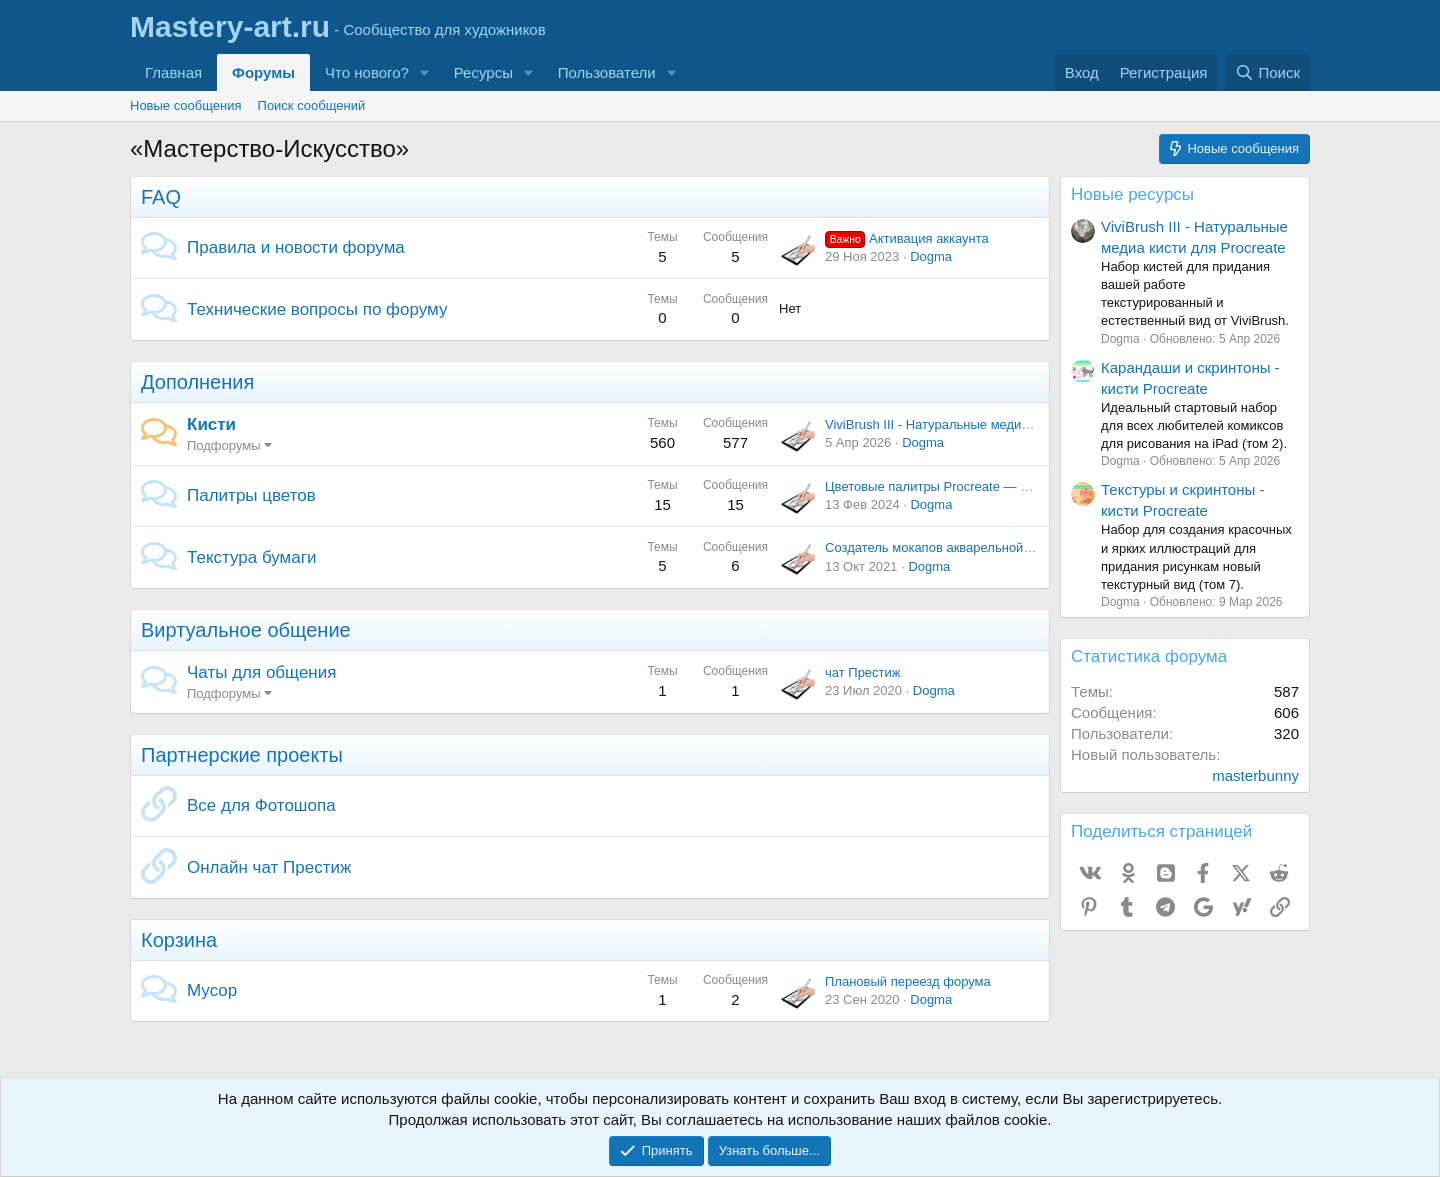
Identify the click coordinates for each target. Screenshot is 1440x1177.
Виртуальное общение (246, 630)
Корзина (179, 940)
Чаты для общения (261, 672)
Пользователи (607, 72)
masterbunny (1255, 775)
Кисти (211, 424)
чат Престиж (863, 672)
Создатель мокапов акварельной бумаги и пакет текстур (995, 547)
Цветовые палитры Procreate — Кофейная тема (969, 486)
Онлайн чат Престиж (269, 867)
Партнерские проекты (242, 755)
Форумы (263, 72)
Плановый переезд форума (908, 981)
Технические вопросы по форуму (317, 309)
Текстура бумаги (251, 557)
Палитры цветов (251, 495)
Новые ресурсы (1132, 194)
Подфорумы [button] (224, 445)
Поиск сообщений (312, 105)
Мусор (212, 990)
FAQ (161, 197)
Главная (173, 72)
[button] (425, 72)
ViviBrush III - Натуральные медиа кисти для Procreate (988, 424)
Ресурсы (483, 72)
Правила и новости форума (296, 247)
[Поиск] (1267, 72)
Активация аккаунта (907, 238)
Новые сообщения (186, 105)
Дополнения (197, 382)
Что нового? (367, 72)
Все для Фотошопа (261, 805)
